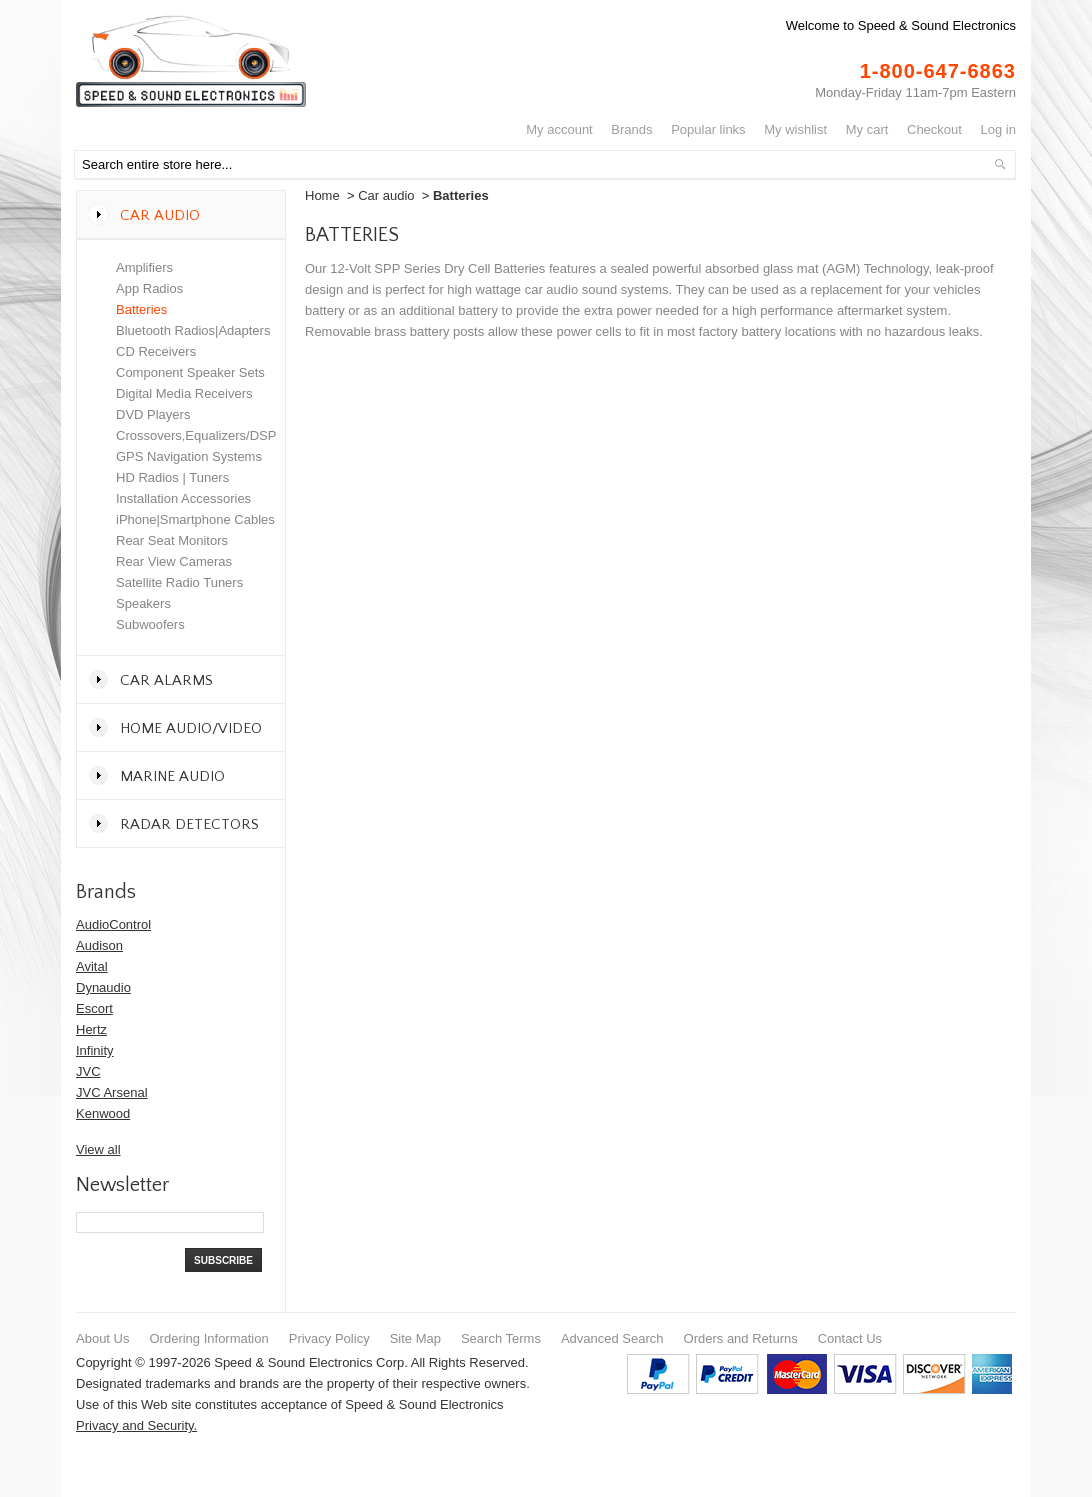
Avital (92, 966)
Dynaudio (103, 987)
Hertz (91, 1029)
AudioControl (113, 924)
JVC (88, 1071)
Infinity (95, 1050)
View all (98, 1149)
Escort (94, 1008)
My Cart (867, 129)
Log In (998, 129)
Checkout (934, 129)
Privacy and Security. (136, 1425)
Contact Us (850, 1338)
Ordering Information (208, 1338)
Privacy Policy (329, 1338)
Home (322, 195)
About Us (102, 1338)
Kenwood (103, 1113)
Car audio (386, 195)
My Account (559, 129)
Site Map (415, 1338)
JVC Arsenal (112, 1092)
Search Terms (501, 1338)
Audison (99, 945)
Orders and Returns (741, 1338)
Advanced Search (612, 1338)
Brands (631, 129)
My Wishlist (795, 129)
